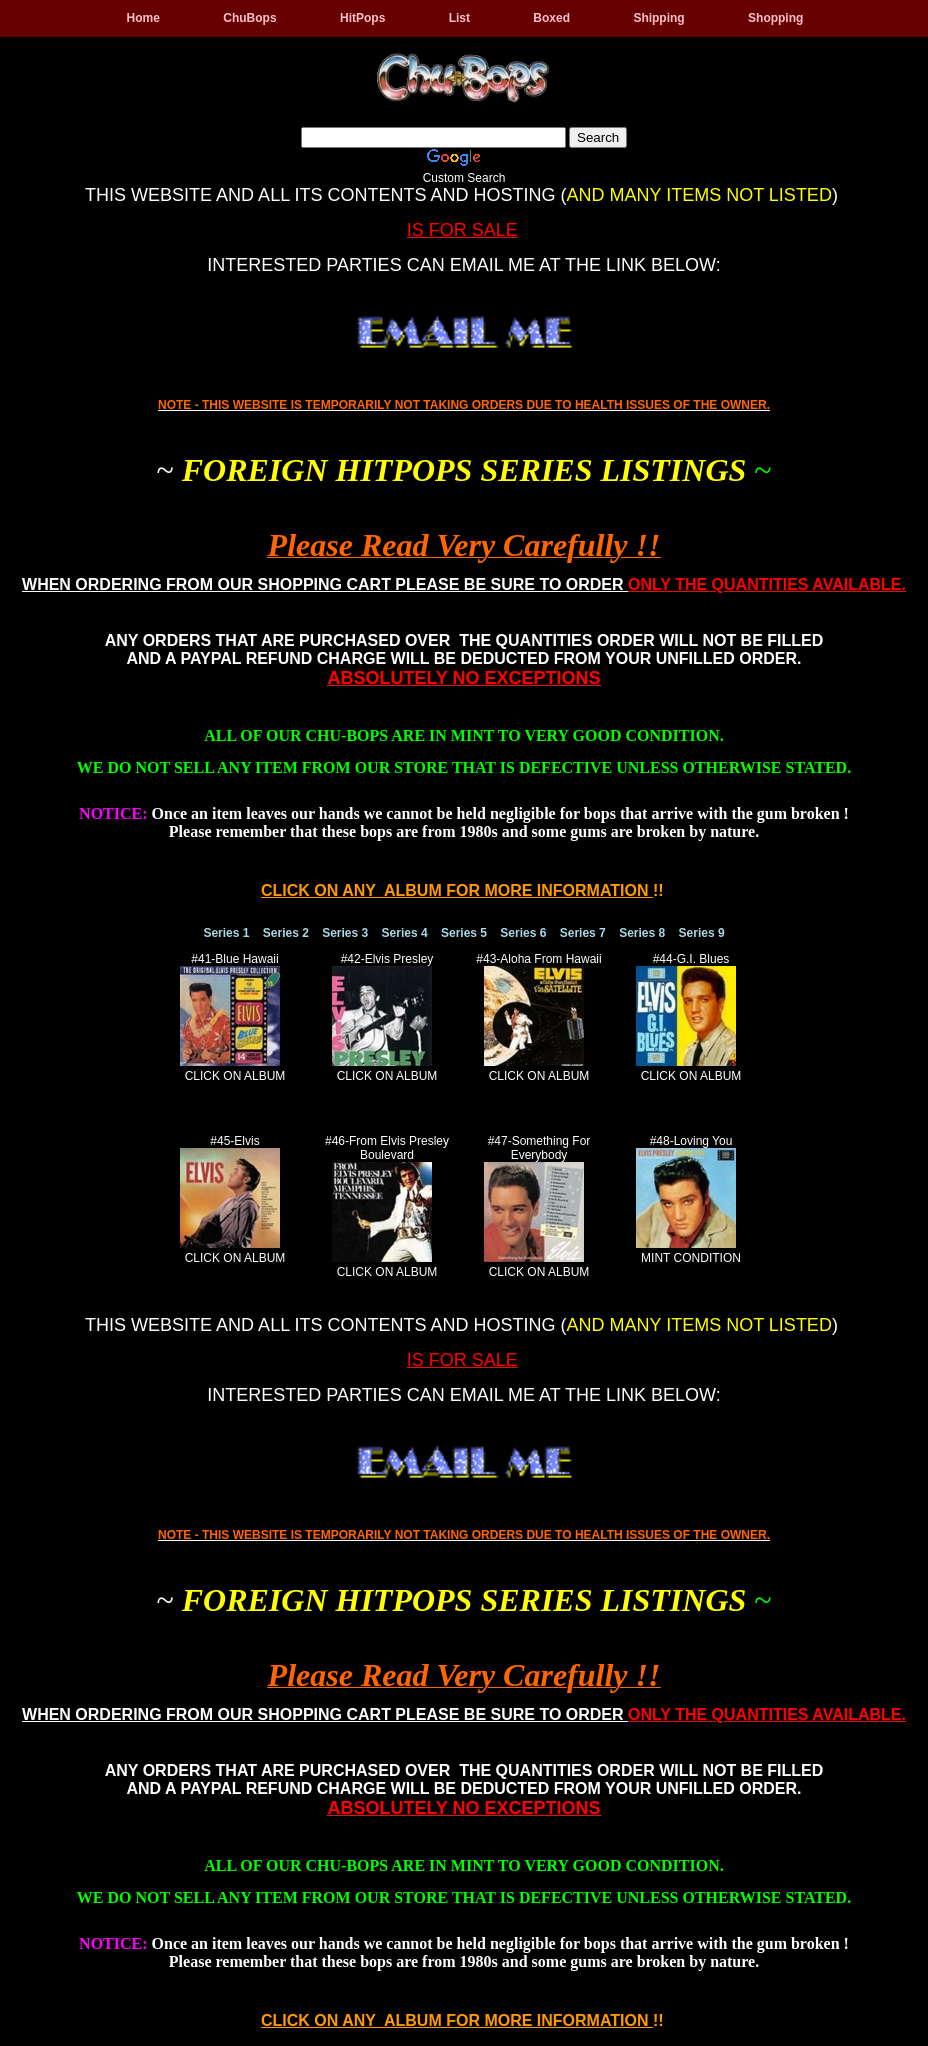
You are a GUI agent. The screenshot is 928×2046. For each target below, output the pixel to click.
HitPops (362, 18)
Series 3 (345, 933)
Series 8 (642, 933)
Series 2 (286, 933)
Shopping (775, 18)
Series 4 (405, 933)
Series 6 (523, 933)
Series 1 (226, 933)
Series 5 (464, 933)
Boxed (551, 18)
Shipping (658, 18)
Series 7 (583, 933)
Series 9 (702, 933)
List (459, 18)
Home (143, 18)
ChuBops (249, 18)
